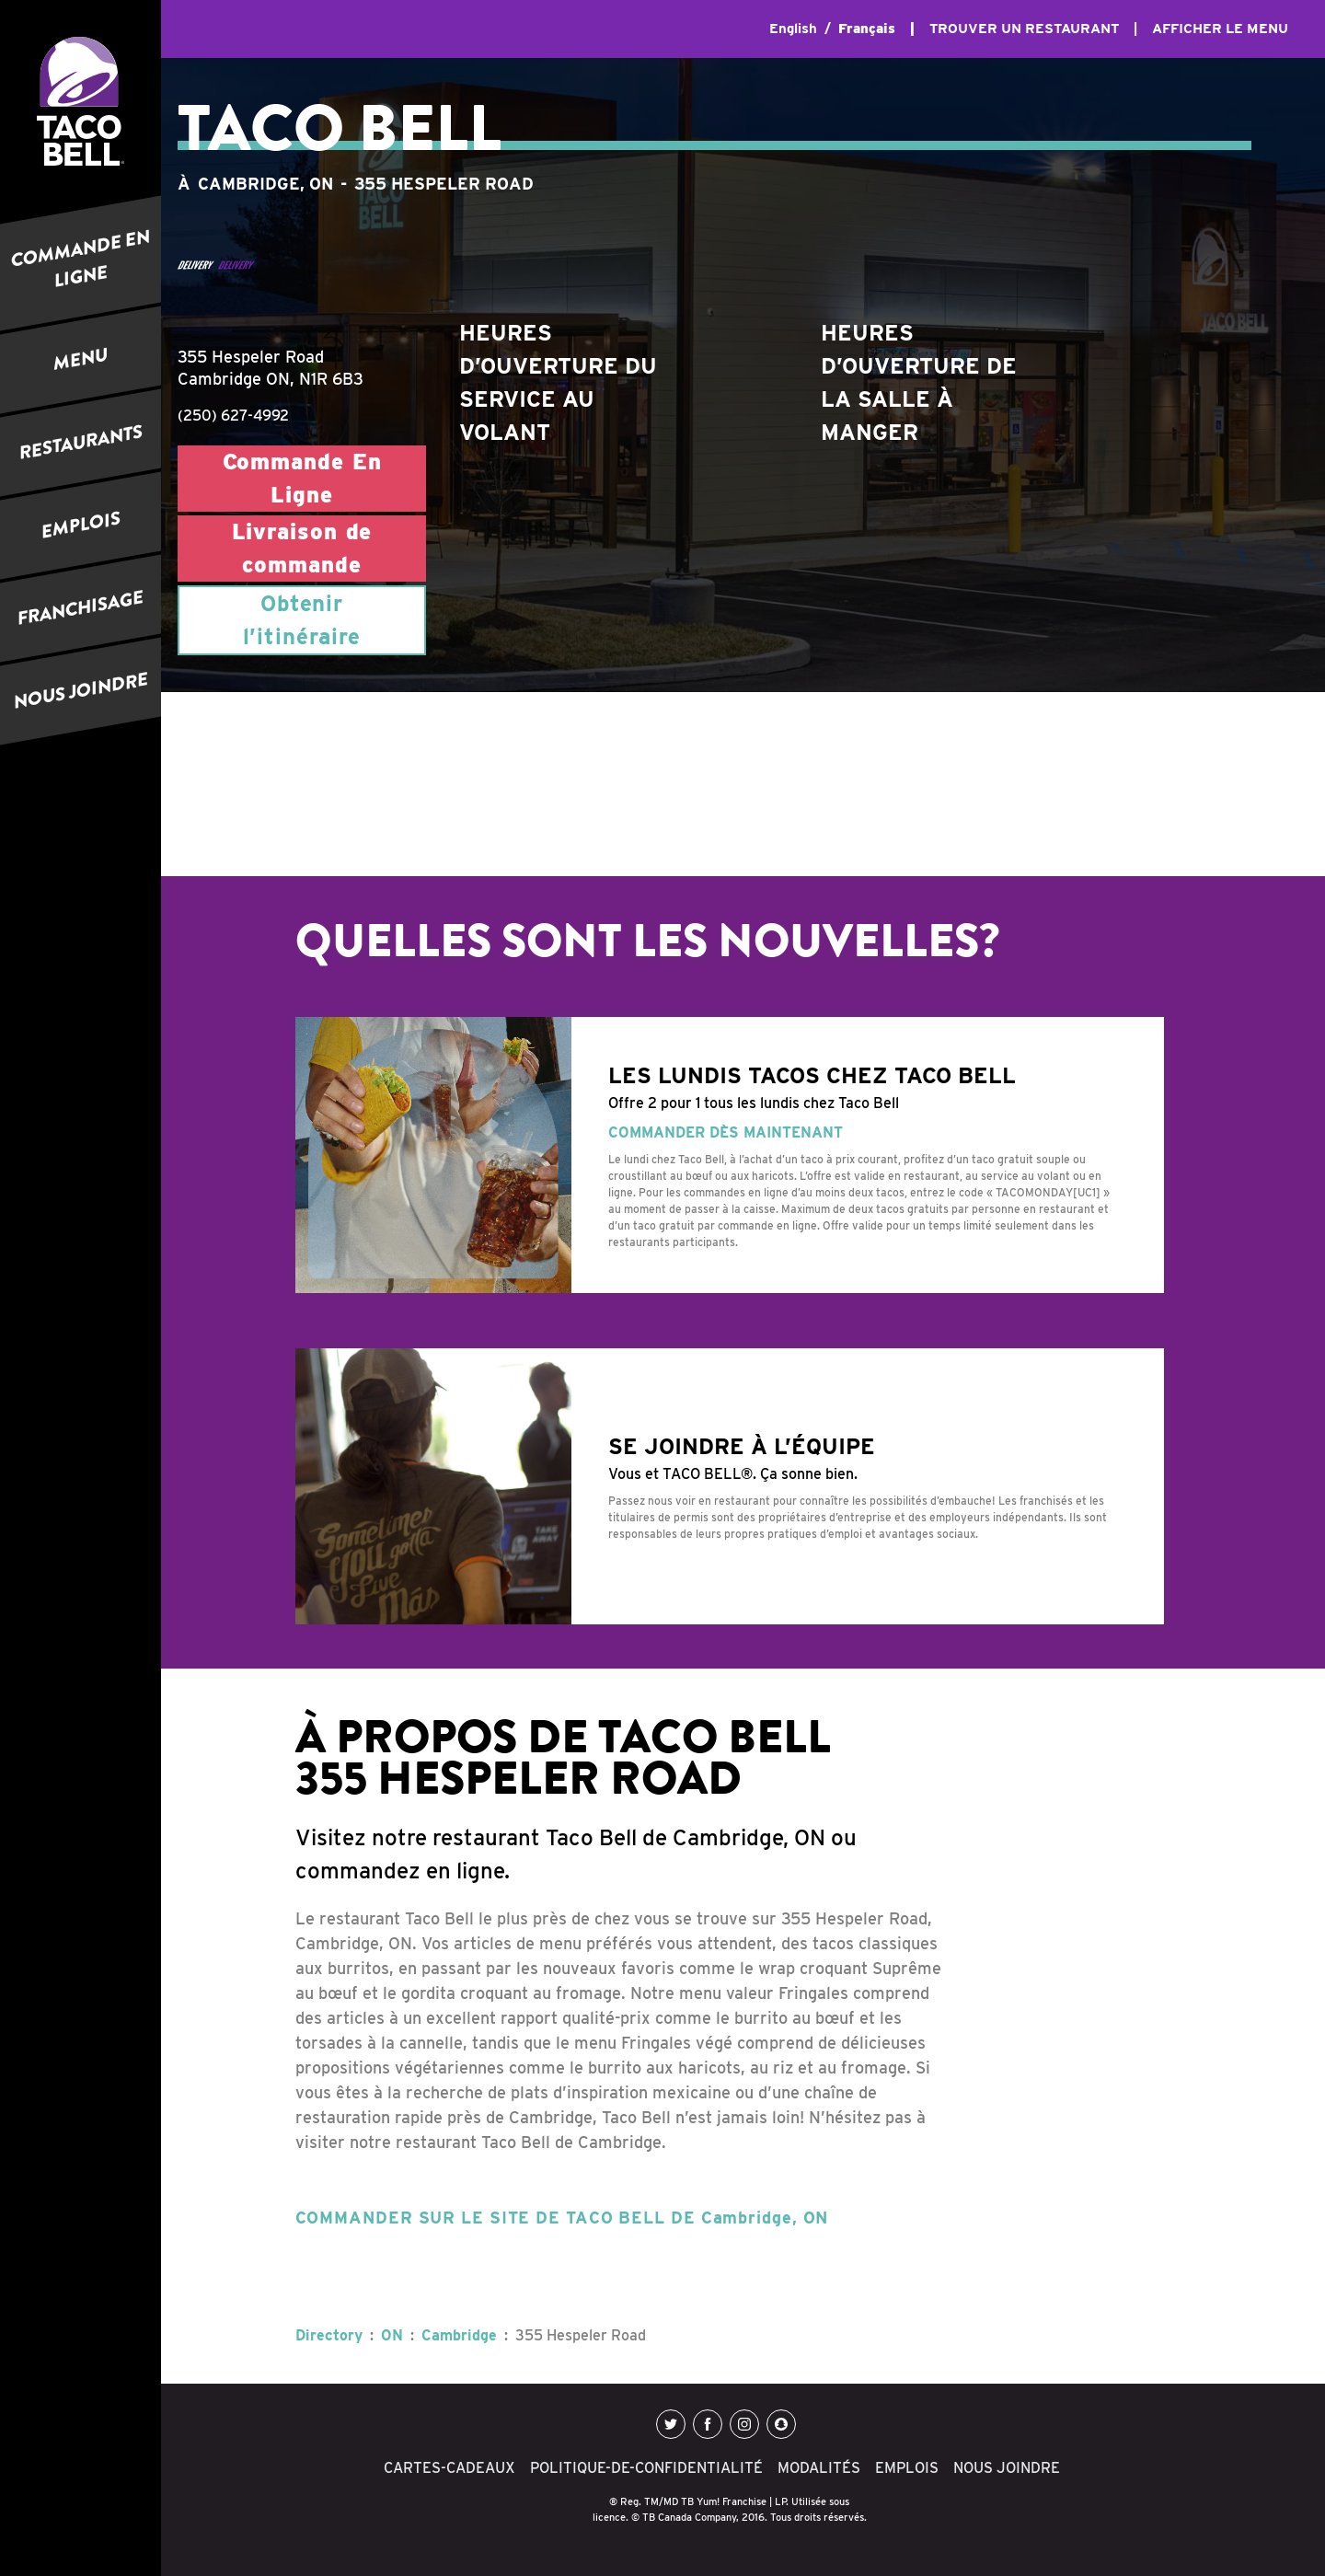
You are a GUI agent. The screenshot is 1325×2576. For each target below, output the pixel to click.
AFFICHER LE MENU (1220, 28)
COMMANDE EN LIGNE (80, 259)
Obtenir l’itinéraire (302, 620)
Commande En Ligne (302, 478)
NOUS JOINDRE (81, 691)
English (793, 28)
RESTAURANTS (81, 443)
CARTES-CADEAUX (449, 2468)
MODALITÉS (819, 2468)
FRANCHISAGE (80, 607)
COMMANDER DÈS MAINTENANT (725, 1132)
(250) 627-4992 (233, 415)
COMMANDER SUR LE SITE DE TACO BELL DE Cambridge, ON (562, 2217)
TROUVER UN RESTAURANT (1024, 28)
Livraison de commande (302, 548)
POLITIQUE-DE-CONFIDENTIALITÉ (646, 2468)
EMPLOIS (81, 525)
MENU (80, 359)
